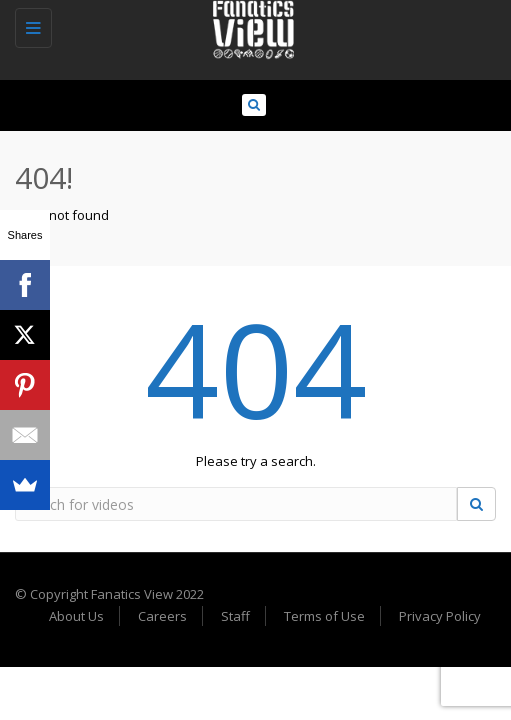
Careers (162, 616)
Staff (235, 616)
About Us (76, 616)
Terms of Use (324, 616)
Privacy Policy (440, 616)
